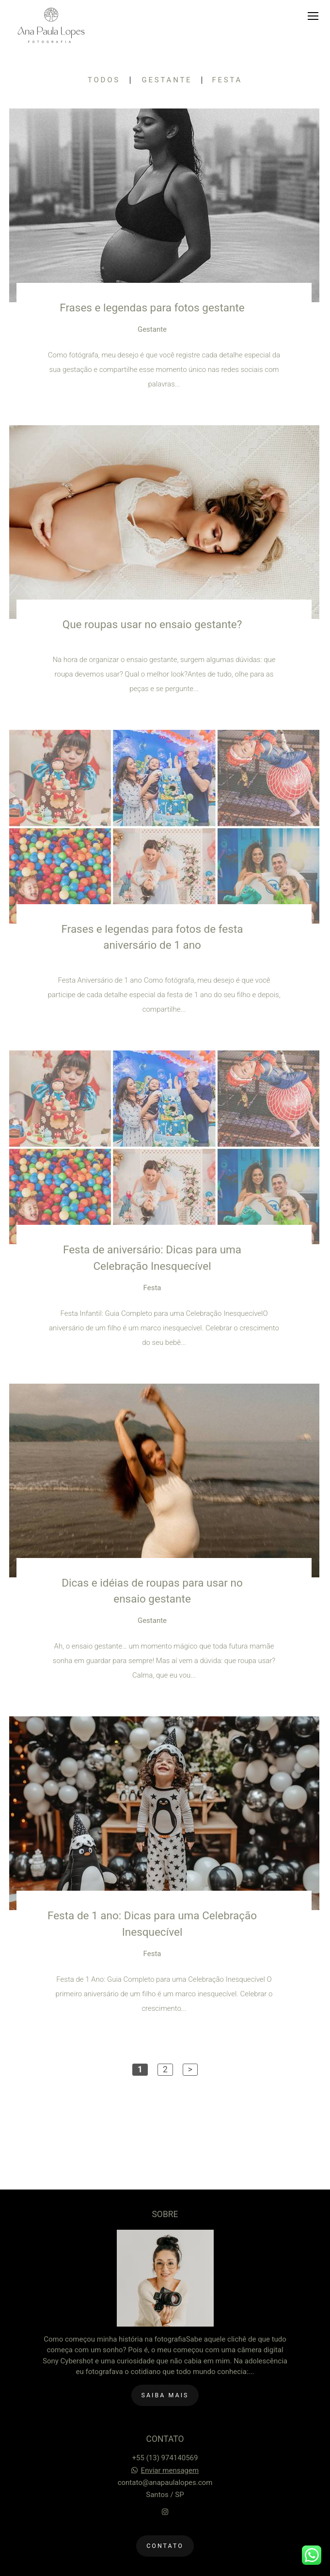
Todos (104, 80)
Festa (227, 80)
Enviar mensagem (170, 2470)
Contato (165, 2545)
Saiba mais (165, 2395)
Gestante (167, 80)
